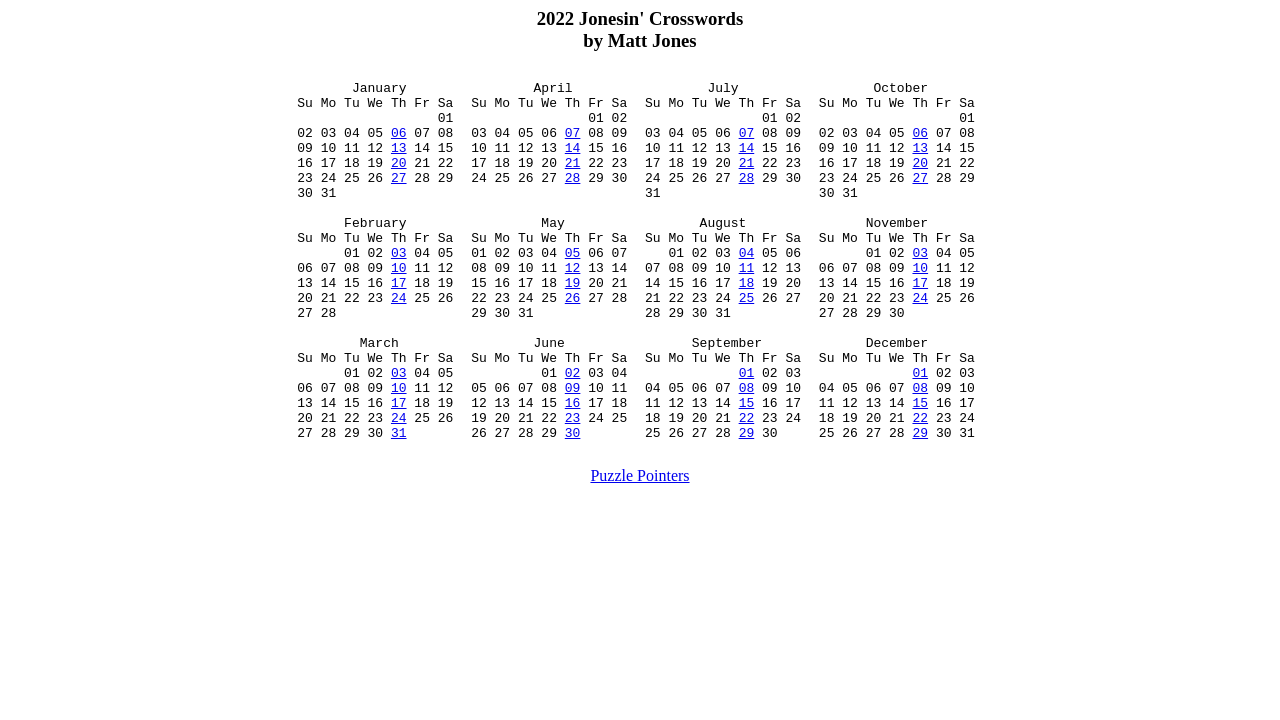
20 (399, 180)
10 (399, 306)
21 (573, 180)
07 (573, 144)
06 (399, 144)
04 (747, 288)
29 (747, 504)
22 (747, 486)
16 (573, 468)
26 (573, 342)
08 (747, 450)
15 (747, 468)
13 (399, 162)
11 (747, 306)
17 (399, 324)
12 (573, 306)
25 (747, 342)
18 (747, 324)
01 (747, 432)
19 (573, 324)
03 (399, 288)
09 (573, 450)
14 (573, 162)
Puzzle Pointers (639, 547)
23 (573, 486)
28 (573, 198)
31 (399, 504)
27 (399, 198)
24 (399, 342)
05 (573, 288)
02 (573, 432)
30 (573, 504)
